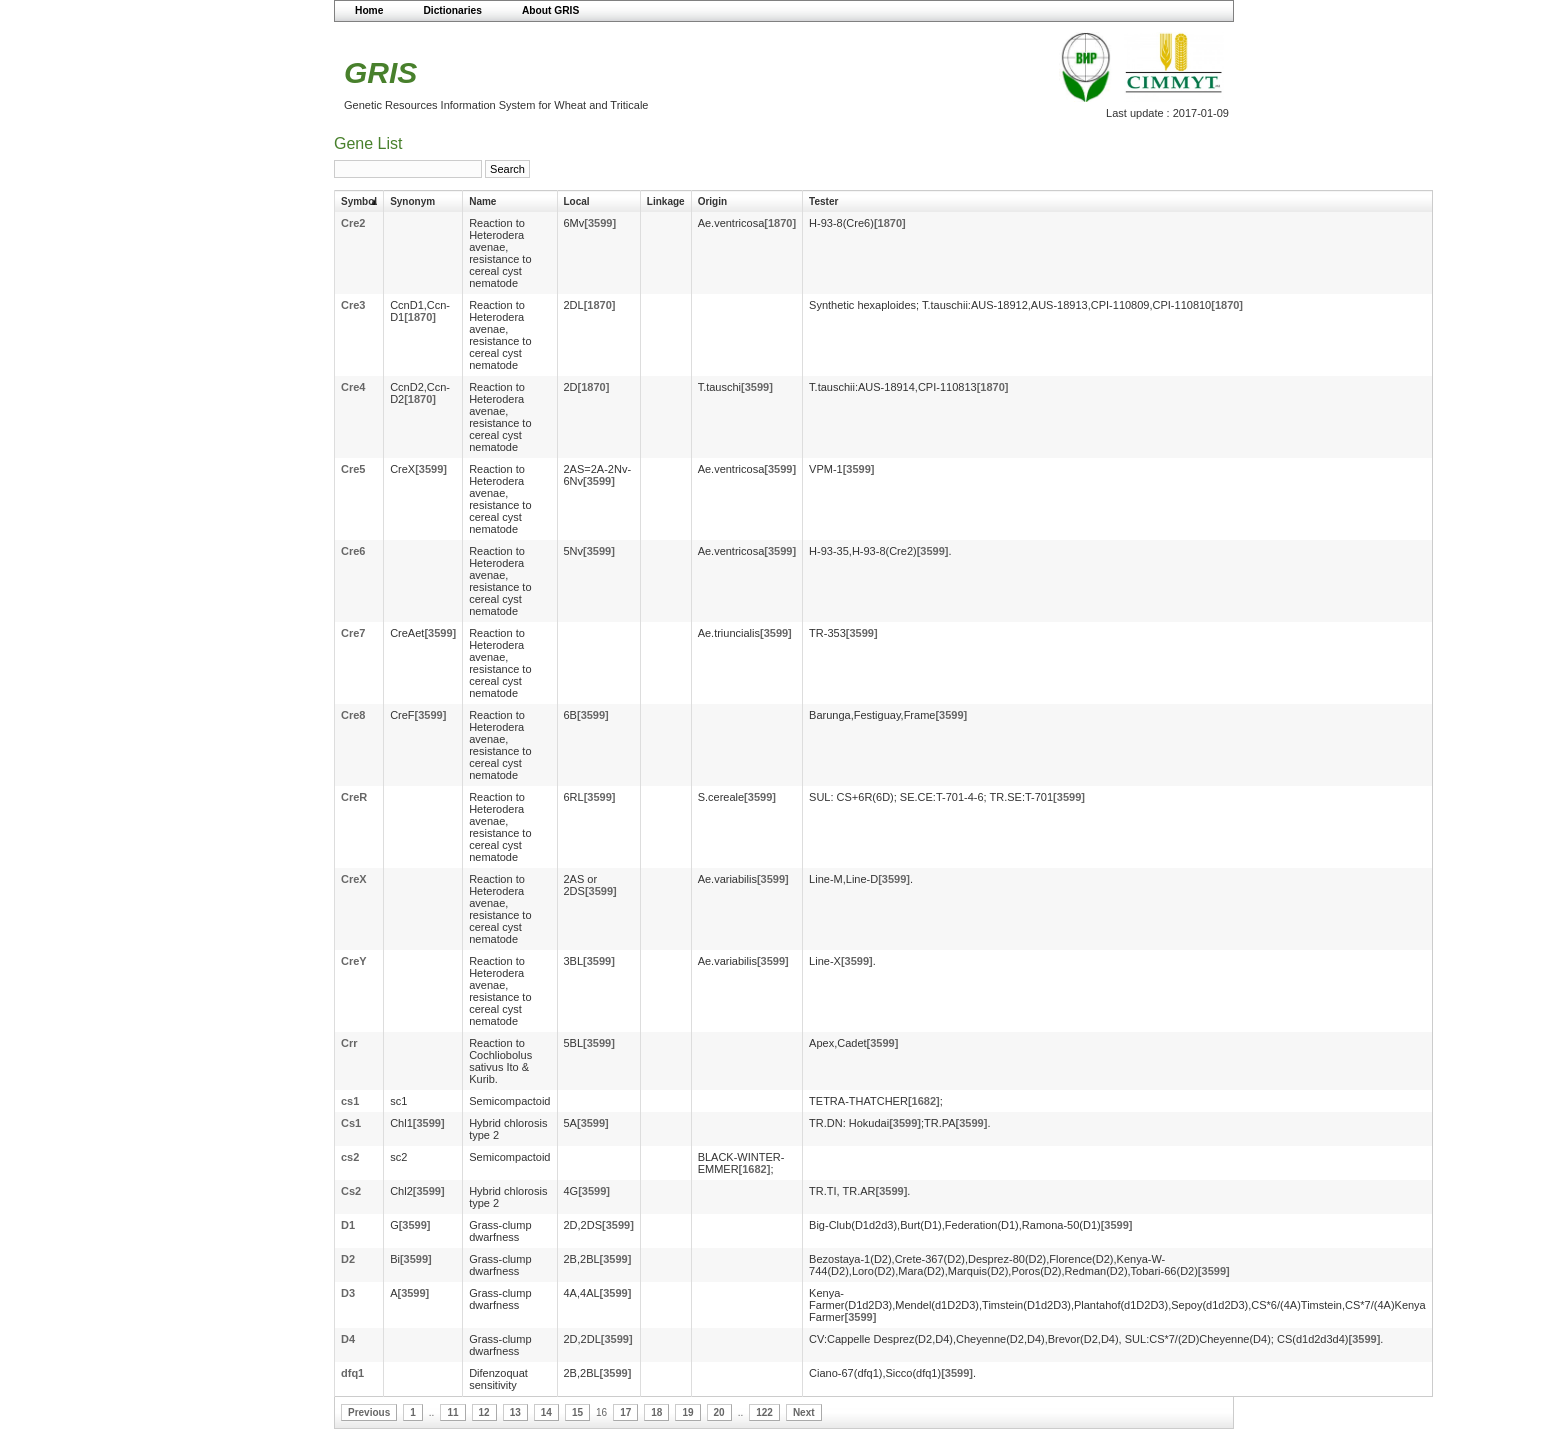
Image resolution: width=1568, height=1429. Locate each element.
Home (369, 10)
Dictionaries (452, 10)
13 (515, 1412)
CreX (354, 879)
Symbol (359, 201)
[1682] (924, 1101)
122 (764, 1412)
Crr (349, 1043)
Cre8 (353, 715)
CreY (354, 961)
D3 (348, 1293)
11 (452, 1412)
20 (719, 1412)
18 (656, 1412)
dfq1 (352, 1373)
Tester (823, 201)
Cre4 (353, 387)
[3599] (600, 223)
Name (482, 201)
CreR (354, 797)
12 (484, 1412)
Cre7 (353, 633)
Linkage (666, 201)
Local (577, 201)
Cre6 (353, 551)
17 (625, 1412)
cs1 (350, 1101)
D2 (348, 1259)
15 (577, 1412)
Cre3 (353, 305)
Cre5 (353, 469)
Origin (712, 201)
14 (546, 1412)
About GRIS (550, 10)
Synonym (412, 201)
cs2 (350, 1157)
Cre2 (353, 223)
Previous (369, 1412)
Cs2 (351, 1191)
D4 (348, 1339)
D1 (348, 1225)
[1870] (780, 223)
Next (804, 1412)
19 (687, 1412)
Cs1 (351, 1123)
